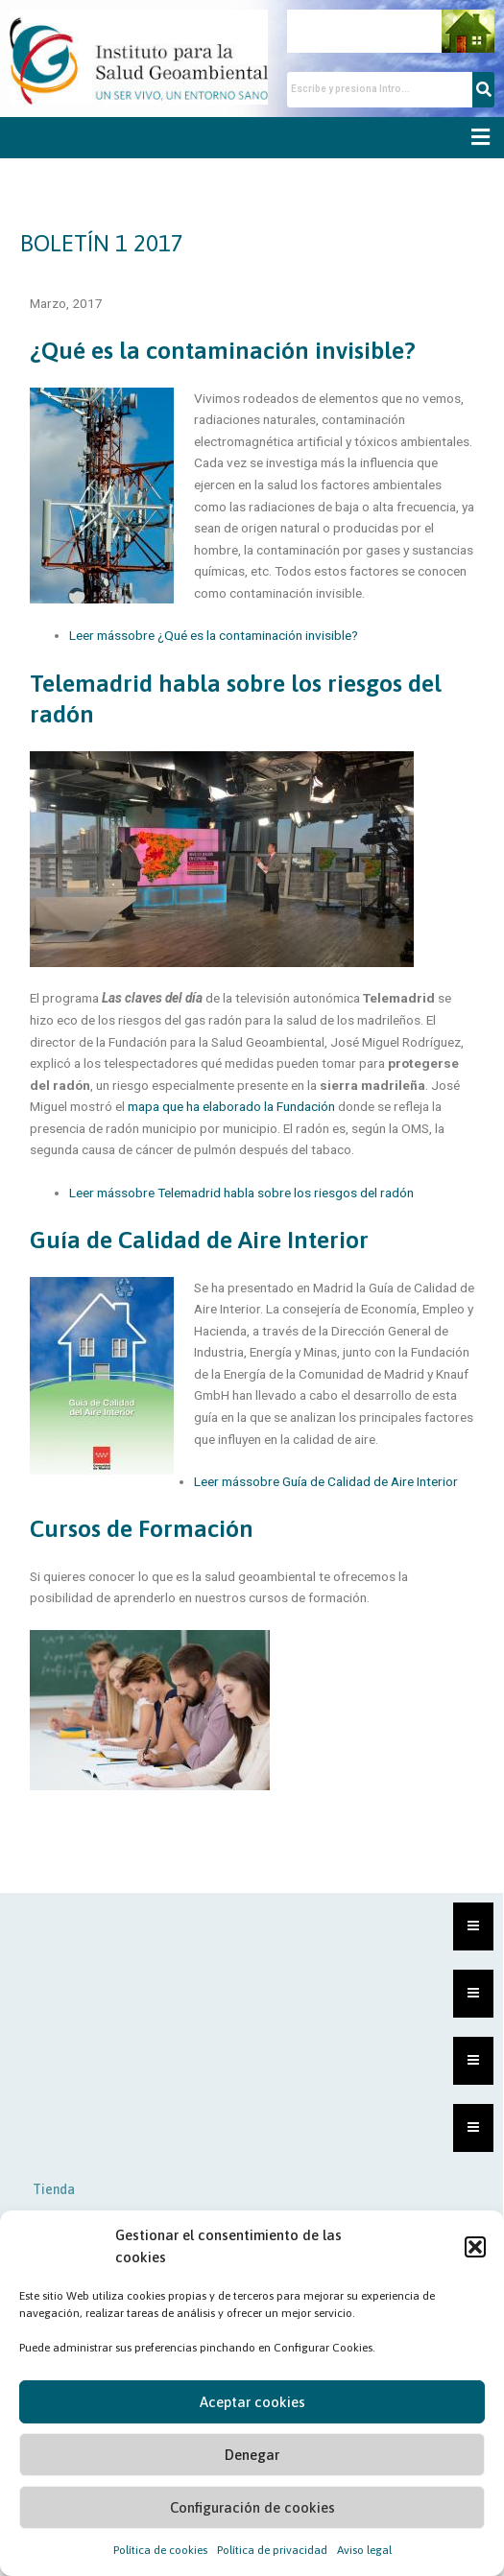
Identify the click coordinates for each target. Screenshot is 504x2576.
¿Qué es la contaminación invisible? (223, 350)
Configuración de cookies (252, 2507)
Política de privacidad (272, 2550)
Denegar (252, 2454)
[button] (475, 2247)
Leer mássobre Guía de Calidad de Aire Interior (326, 1481)
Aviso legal (364, 2550)
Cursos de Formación (141, 1528)
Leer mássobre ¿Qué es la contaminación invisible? (213, 635)
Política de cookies (160, 2550)
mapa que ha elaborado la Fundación (231, 1106)
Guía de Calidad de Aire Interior (199, 1239)
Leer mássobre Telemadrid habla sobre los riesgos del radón (241, 1192)
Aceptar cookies (252, 2402)
